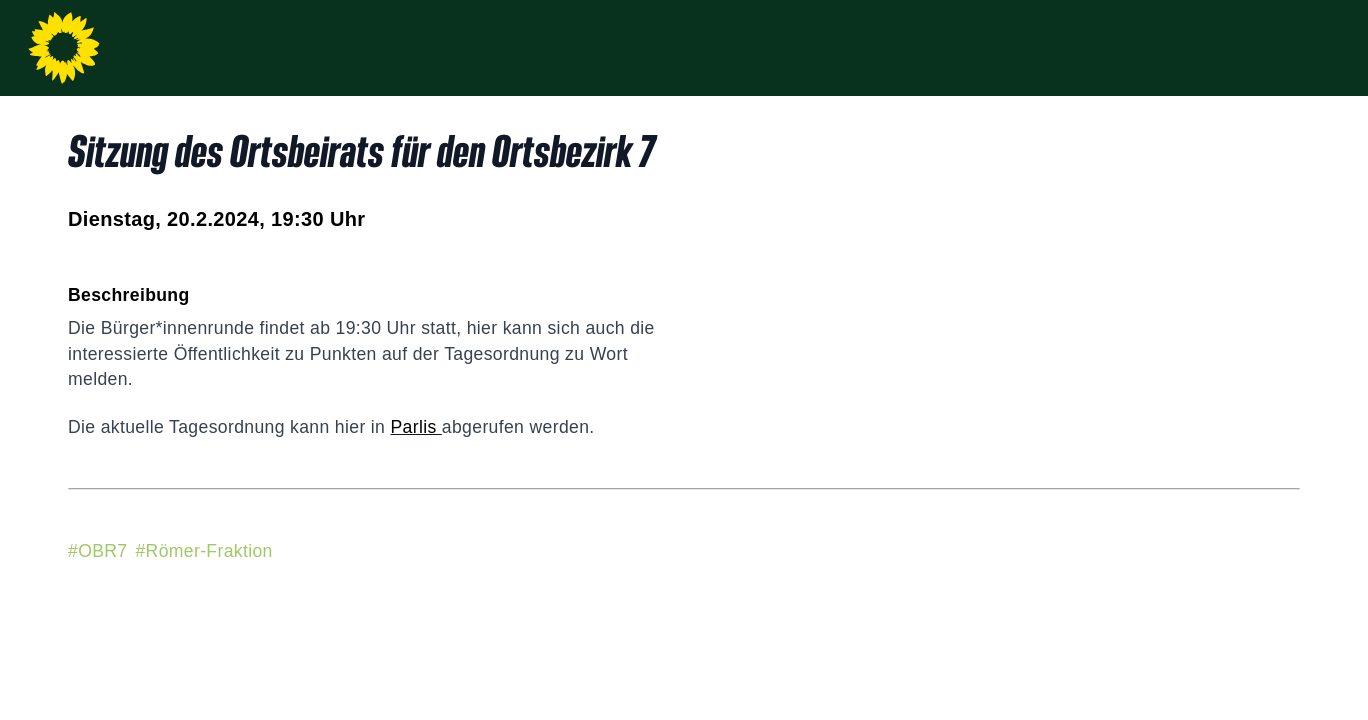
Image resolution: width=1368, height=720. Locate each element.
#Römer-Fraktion (203, 551)
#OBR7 (97, 551)
